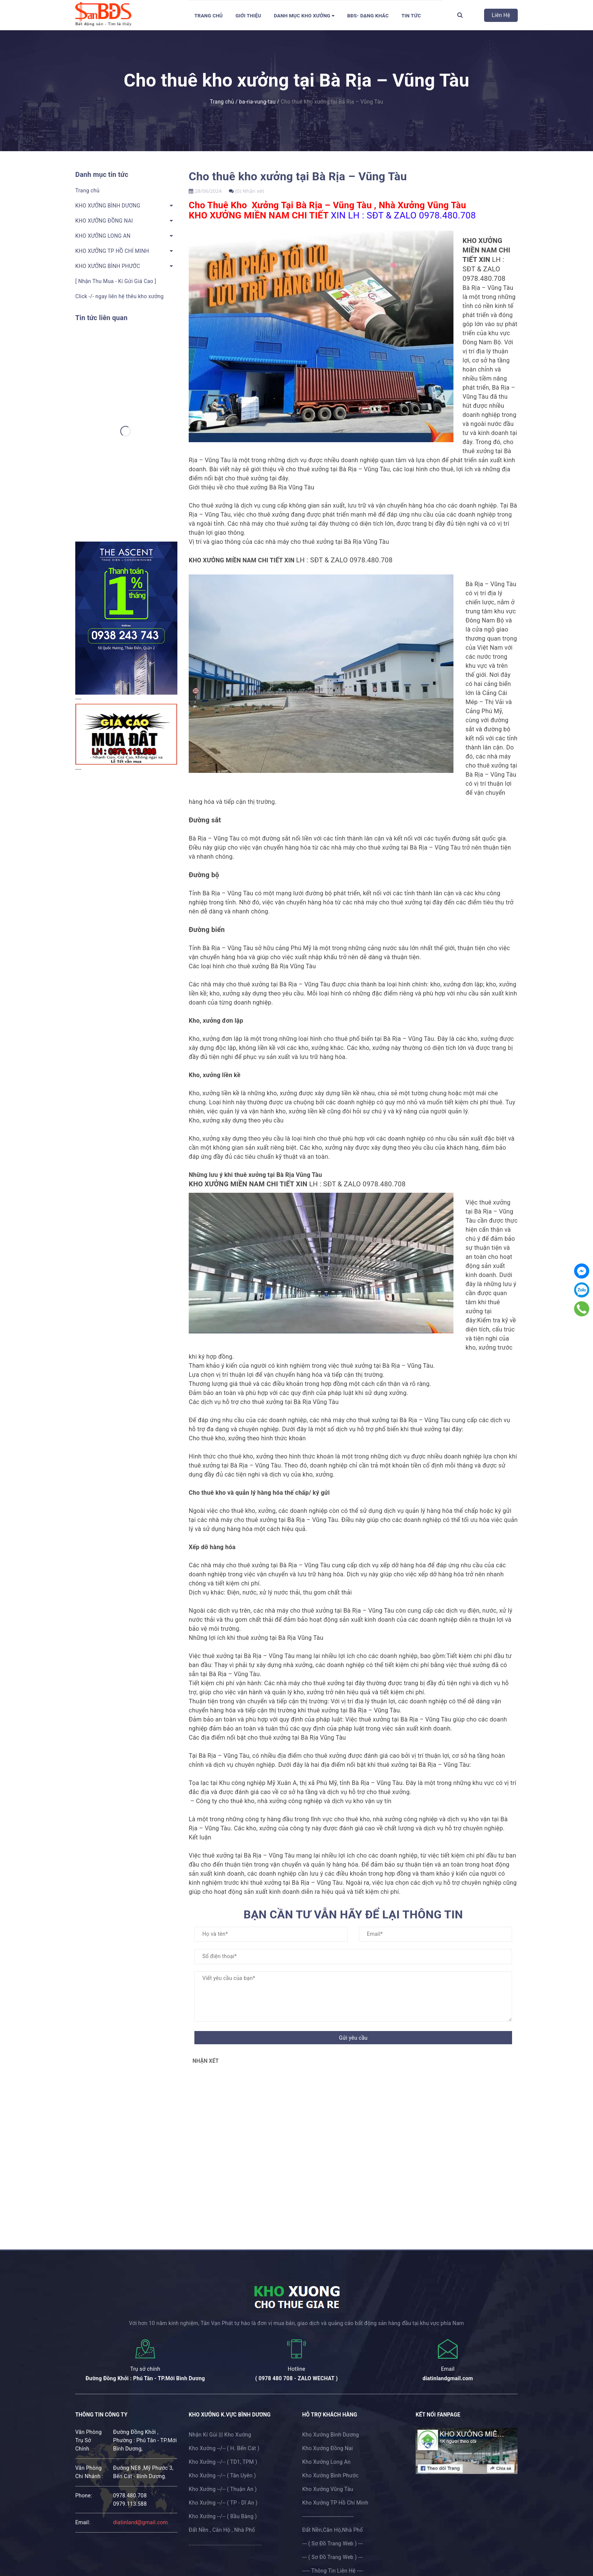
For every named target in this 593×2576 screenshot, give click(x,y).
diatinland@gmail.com (140, 2522)
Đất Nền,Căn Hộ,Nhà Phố (332, 2530)
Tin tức (411, 16)
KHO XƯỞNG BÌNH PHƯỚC (107, 266)
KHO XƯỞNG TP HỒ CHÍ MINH (112, 251)
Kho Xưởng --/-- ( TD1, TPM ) (223, 2462)
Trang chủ (208, 16)
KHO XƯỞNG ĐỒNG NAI (104, 221)
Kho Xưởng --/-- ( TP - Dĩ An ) (223, 2503)
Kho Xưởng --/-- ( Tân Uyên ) (222, 2475)
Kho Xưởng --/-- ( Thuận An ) (223, 2489)
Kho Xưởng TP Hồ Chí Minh (335, 2503)
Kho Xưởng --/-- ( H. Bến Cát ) (224, 2448)
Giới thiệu (248, 16)
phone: (83, 2495)
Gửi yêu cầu (353, 2038)
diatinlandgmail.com (447, 2378)
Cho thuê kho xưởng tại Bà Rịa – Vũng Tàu (298, 176)
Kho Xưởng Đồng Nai (327, 2448)
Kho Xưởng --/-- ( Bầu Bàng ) (223, 2516)
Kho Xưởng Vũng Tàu (327, 2489)
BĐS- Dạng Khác (368, 16)
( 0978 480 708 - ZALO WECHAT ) (296, 2378)
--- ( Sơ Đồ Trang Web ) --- (332, 2543)
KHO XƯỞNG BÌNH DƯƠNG (107, 206)
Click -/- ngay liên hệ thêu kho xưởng (119, 296)
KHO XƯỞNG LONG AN (102, 236)
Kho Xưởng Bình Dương (330, 2435)
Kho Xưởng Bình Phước (330, 2475)
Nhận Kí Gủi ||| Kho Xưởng (220, 2435)
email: (82, 2522)
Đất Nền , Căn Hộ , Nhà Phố (222, 2530)
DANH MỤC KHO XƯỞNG (304, 16)
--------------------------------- (328, 2516)
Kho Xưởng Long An (326, 2462)
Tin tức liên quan (101, 318)
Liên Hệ (501, 15)
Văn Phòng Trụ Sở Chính (88, 2440)
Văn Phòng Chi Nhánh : (89, 2472)
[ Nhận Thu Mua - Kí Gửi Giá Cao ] (115, 281)
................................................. (225, 2543)
